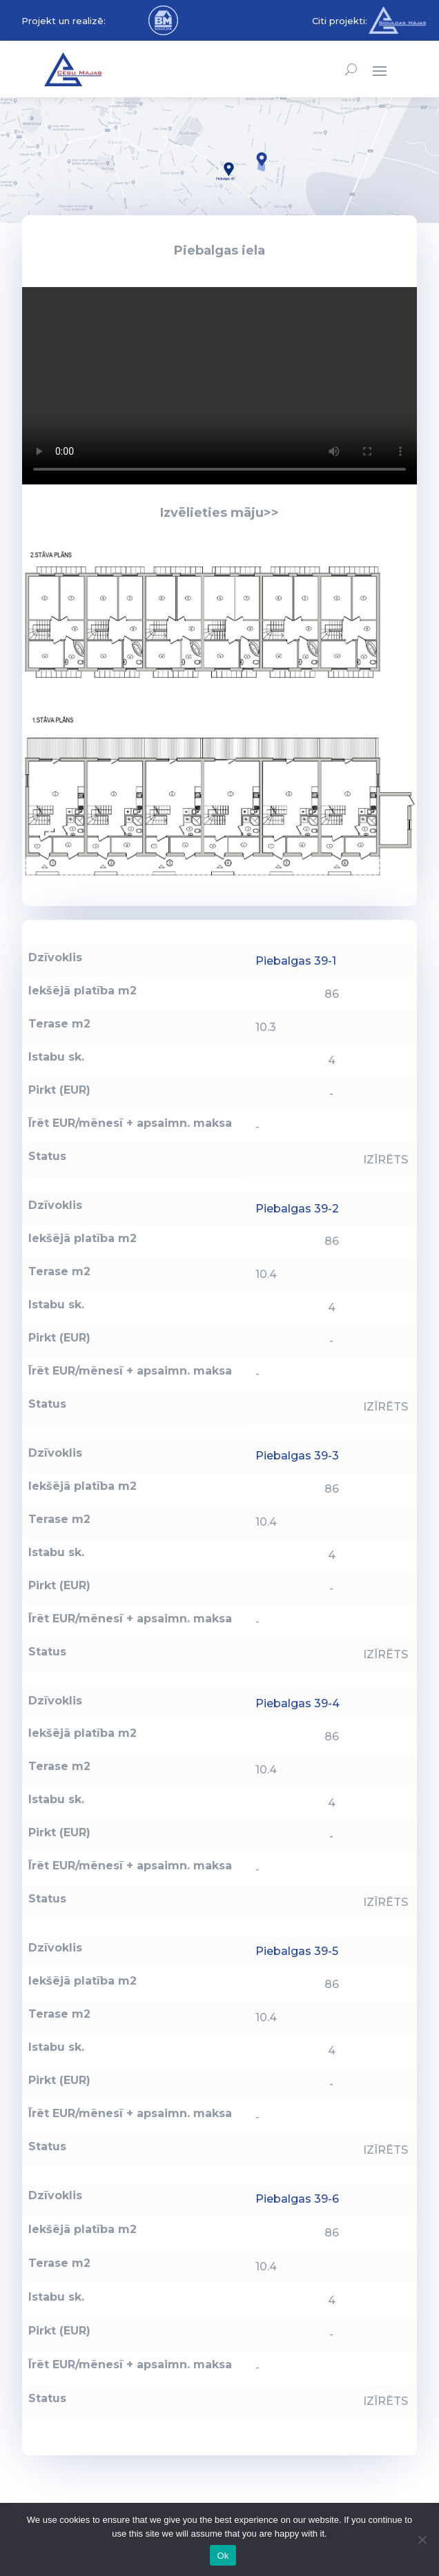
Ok (222, 2555)
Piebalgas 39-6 (297, 2198)
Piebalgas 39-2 (297, 1208)
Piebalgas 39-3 (297, 1455)
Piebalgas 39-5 (296, 1951)
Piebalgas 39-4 (297, 1703)
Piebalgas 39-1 (295, 960)
